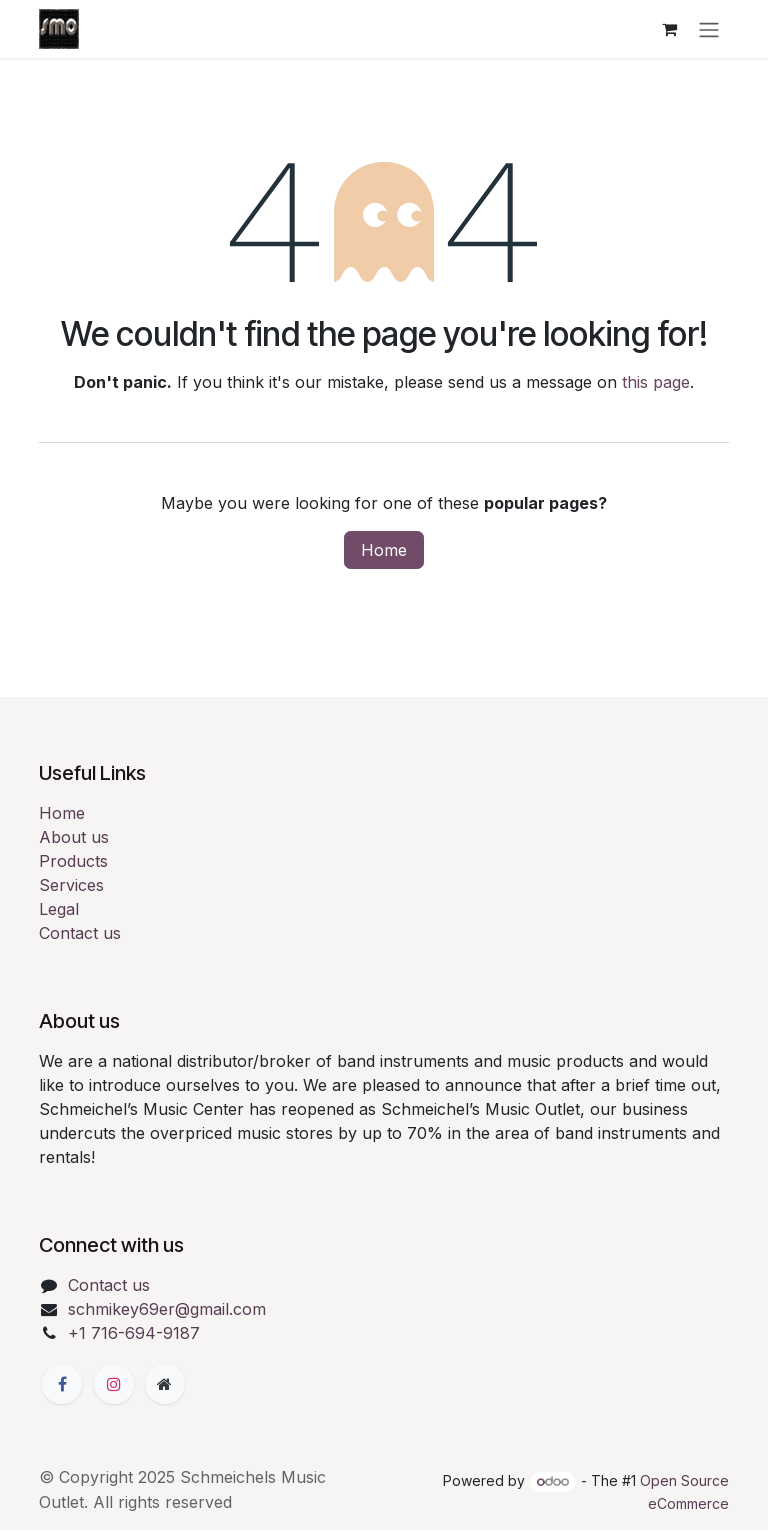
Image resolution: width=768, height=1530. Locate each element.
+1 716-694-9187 (134, 1333)
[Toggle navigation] (709, 29)
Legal (59, 909)
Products (73, 861)
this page (656, 382)
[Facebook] (62, 1384)
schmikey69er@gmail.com (167, 1309)
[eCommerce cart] (669, 29)
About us (74, 837)
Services (71, 885)
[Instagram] (114, 1384)
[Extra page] (165, 1384)
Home (384, 550)
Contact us (80, 933)
